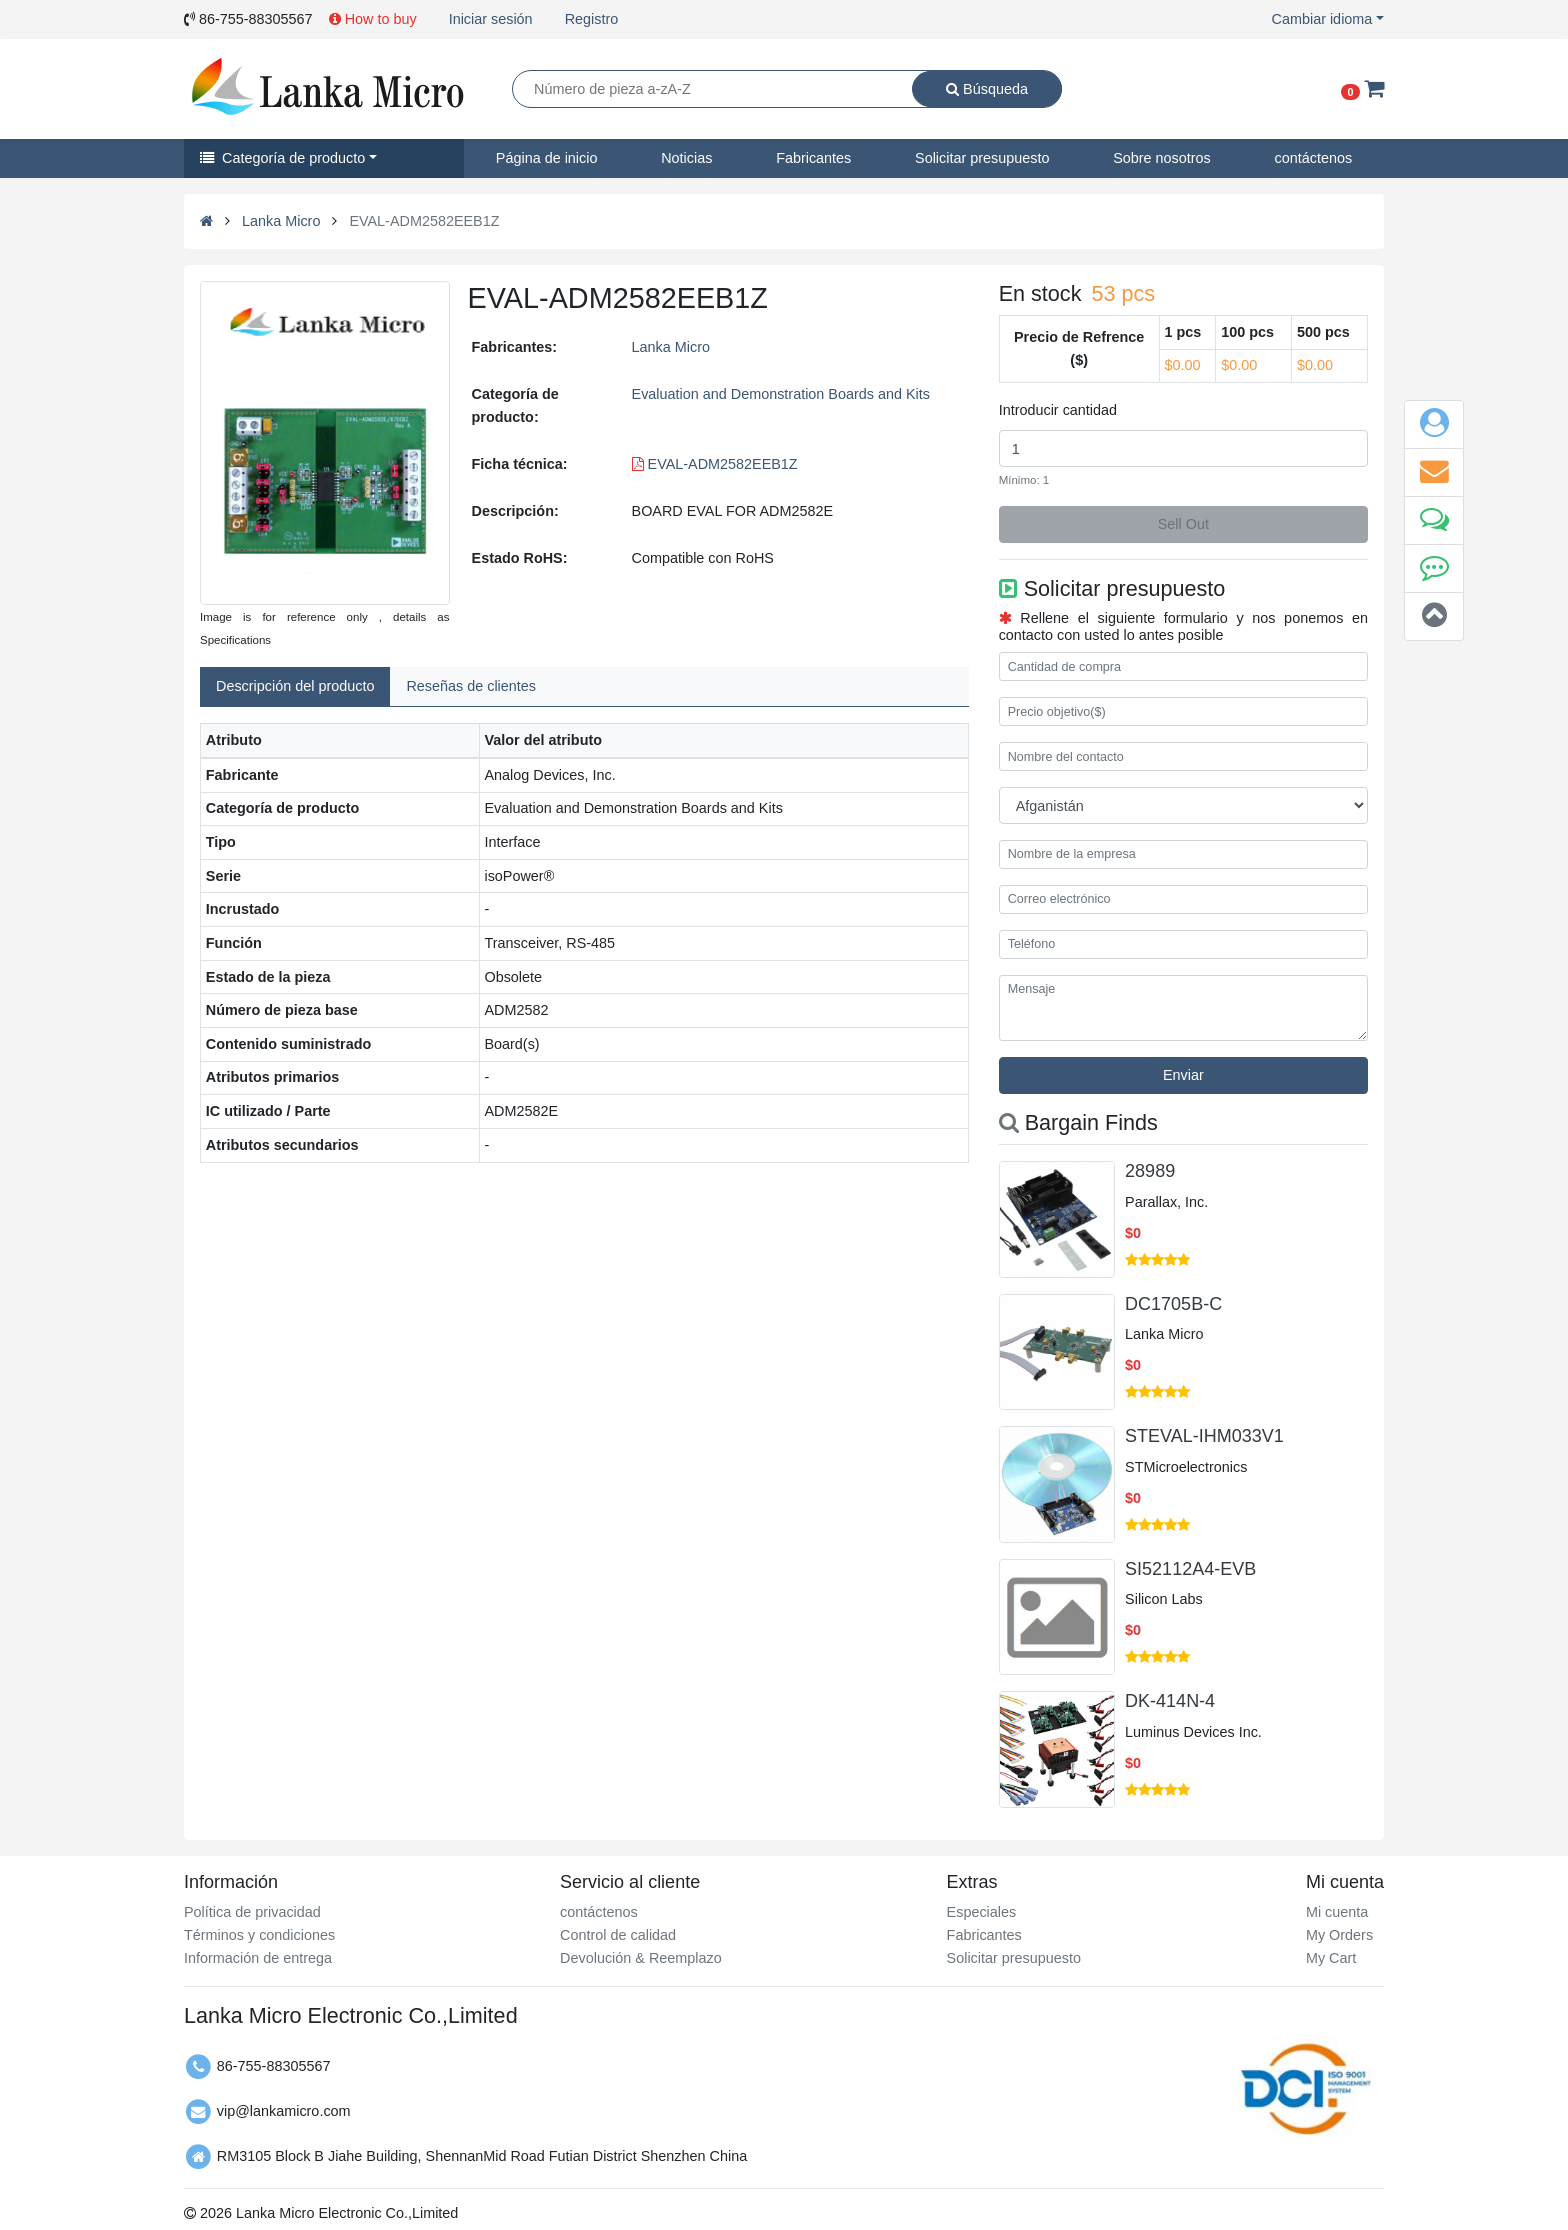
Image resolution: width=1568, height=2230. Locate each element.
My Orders (1339, 1935)
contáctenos (1314, 158)
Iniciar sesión (491, 19)
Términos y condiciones (259, 1935)
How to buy (373, 19)
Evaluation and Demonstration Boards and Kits (781, 394)
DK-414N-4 (1170, 1701)
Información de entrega (258, 1958)
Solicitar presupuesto (982, 158)
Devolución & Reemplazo (641, 1958)
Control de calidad (618, 1935)
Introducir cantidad (1058, 410)
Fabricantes (813, 158)
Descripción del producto (295, 686)
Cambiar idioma (1322, 19)
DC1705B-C (1173, 1304)
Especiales (982, 1912)
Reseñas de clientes (471, 686)
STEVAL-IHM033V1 (1204, 1436)
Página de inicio (547, 158)
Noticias (686, 158)
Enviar (1183, 1075)
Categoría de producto (282, 158)
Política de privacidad (252, 1912)
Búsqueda (987, 89)
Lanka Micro (281, 221)
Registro (592, 19)
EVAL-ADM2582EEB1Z (715, 464)
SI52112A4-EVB (1190, 1569)
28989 (1150, 1171)
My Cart (1331, 1958)
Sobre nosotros (1162, 158)
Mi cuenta (1337, 1912)
